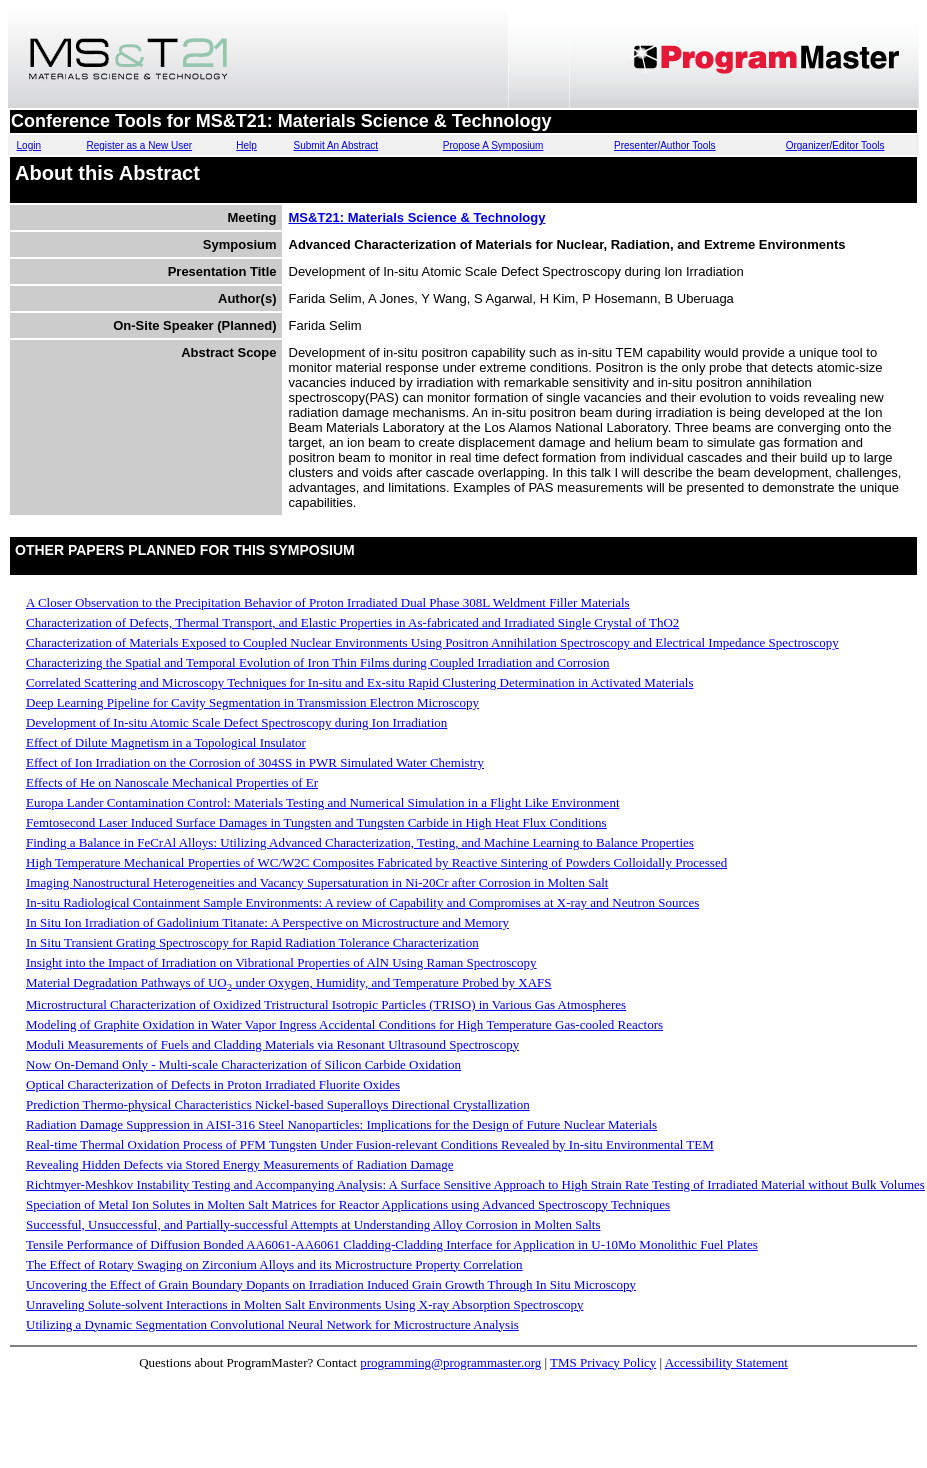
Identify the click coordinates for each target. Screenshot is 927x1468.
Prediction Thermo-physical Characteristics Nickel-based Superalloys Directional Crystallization (278, 1104)
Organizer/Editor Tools (835, 145)
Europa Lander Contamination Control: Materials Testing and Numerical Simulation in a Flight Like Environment (323, 802)
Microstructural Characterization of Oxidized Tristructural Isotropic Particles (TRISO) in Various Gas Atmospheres (326, 1004)
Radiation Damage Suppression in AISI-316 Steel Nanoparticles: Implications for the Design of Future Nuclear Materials (341, 1124)
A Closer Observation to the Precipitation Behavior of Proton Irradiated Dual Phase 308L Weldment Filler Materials (328, 602)
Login (29, 145)
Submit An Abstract (336, 145)
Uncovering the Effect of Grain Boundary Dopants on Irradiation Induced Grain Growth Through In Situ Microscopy (331, 1284)
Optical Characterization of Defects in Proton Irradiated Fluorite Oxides (213, 1084)
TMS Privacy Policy (603, 1362)
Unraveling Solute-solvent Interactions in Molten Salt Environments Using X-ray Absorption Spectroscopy (304, 1304)
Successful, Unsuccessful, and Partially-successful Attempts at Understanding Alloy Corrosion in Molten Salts (313, 1224)
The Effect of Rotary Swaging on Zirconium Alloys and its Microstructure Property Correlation (274, 1264)
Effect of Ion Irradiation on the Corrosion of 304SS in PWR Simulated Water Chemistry (255, 762)
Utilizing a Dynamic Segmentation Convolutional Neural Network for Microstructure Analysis (272, 1324)
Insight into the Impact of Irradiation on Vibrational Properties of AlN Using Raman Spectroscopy (281, 962)
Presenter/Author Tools (665, 145)
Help (246, 145)
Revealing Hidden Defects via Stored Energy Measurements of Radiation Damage (240, 1164)
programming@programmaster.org (450, 1362)
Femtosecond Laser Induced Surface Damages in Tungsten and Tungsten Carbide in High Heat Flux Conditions (316, 822)
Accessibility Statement (726, 1362)
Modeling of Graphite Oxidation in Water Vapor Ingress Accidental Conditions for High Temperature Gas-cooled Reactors (344, 1024)
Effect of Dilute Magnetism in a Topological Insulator (166, 742)
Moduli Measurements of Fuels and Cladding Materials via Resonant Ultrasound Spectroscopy (272, 1044)
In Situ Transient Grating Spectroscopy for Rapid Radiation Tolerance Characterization (252, 942)
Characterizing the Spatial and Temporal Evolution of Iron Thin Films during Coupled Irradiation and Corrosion (318, 662)
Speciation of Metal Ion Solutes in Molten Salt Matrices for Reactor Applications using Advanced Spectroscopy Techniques (348, 1204)
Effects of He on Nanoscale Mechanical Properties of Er (172, 782)
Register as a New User (140, 145)
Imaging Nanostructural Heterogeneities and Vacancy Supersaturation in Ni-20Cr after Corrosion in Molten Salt (317, 882)
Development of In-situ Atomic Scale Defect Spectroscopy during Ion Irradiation (236, 722)
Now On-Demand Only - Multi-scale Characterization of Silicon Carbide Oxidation (243, 1064)
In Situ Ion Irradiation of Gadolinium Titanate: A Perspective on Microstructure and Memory (267, 922)
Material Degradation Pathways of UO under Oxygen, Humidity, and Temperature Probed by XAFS (289, 982)
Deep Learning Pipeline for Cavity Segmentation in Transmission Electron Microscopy (252, 702)
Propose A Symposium (493, 145)
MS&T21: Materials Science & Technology (417, 217)
